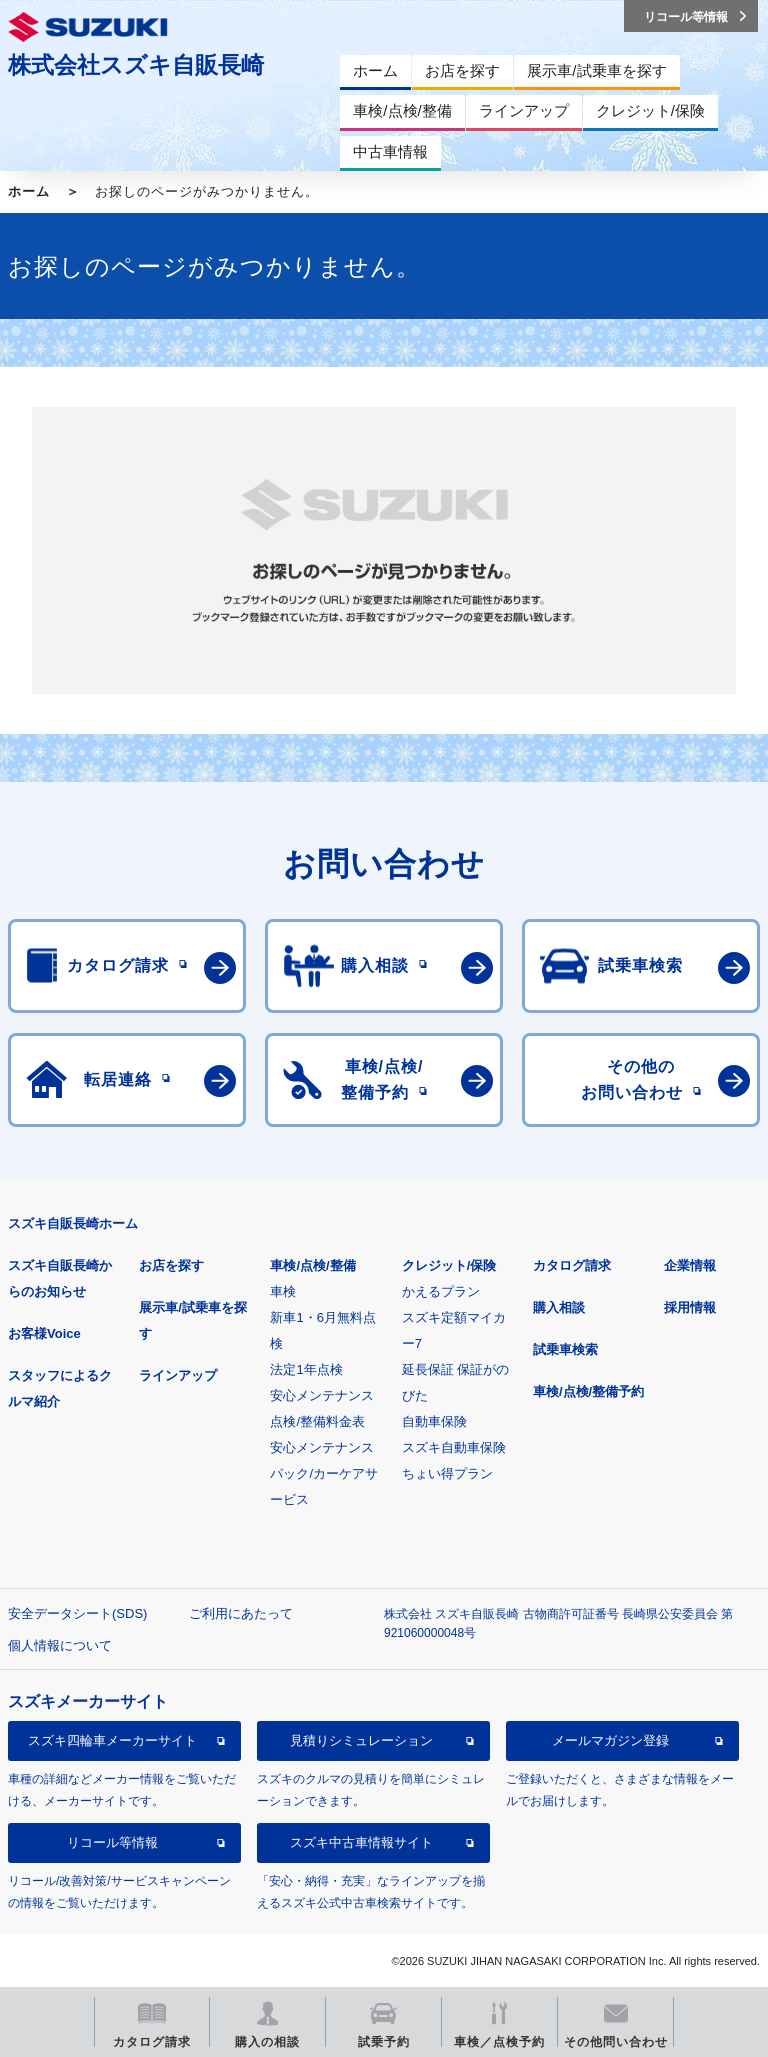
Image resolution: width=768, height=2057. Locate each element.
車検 (283, 1291)
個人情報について (60, 1645)
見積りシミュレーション (361, 1740)
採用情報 (690, 1307)
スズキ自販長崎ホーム (73, 1223)
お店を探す (171, 1265)
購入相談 (559, 1307)
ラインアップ (178, 1375)
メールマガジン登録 (610, 1740)
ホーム (29, 191)
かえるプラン (441, 1291)
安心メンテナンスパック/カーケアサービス (324, 1473)
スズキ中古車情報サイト (361, 1842)
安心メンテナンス (322, 1395)
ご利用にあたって (241, 1613)
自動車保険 (434, 1421)
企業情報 (690, 1265)
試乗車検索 (565, 1349)
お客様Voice (44, 1333)
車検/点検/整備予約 (588, 1391)
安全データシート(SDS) (77, 1613)
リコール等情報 (112, 1842)
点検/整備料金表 (317, 1421)
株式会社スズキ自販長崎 (136, 65)
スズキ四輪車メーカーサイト (112, 1740)
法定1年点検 (306, 1369)
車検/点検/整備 (312, 1265)
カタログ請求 (572, 1265)
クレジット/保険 (449, 1265)
